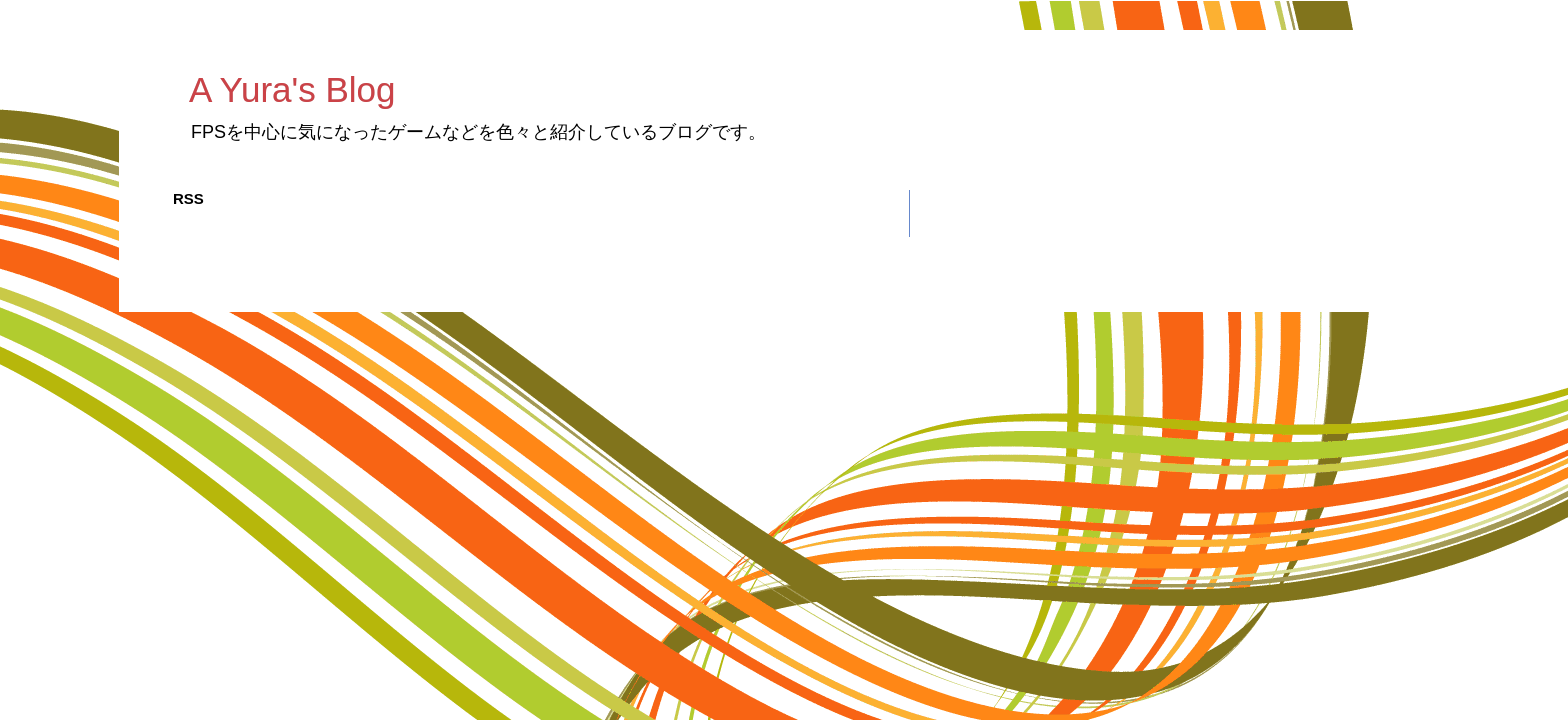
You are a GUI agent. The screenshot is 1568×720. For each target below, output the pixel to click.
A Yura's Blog (292, 89)
